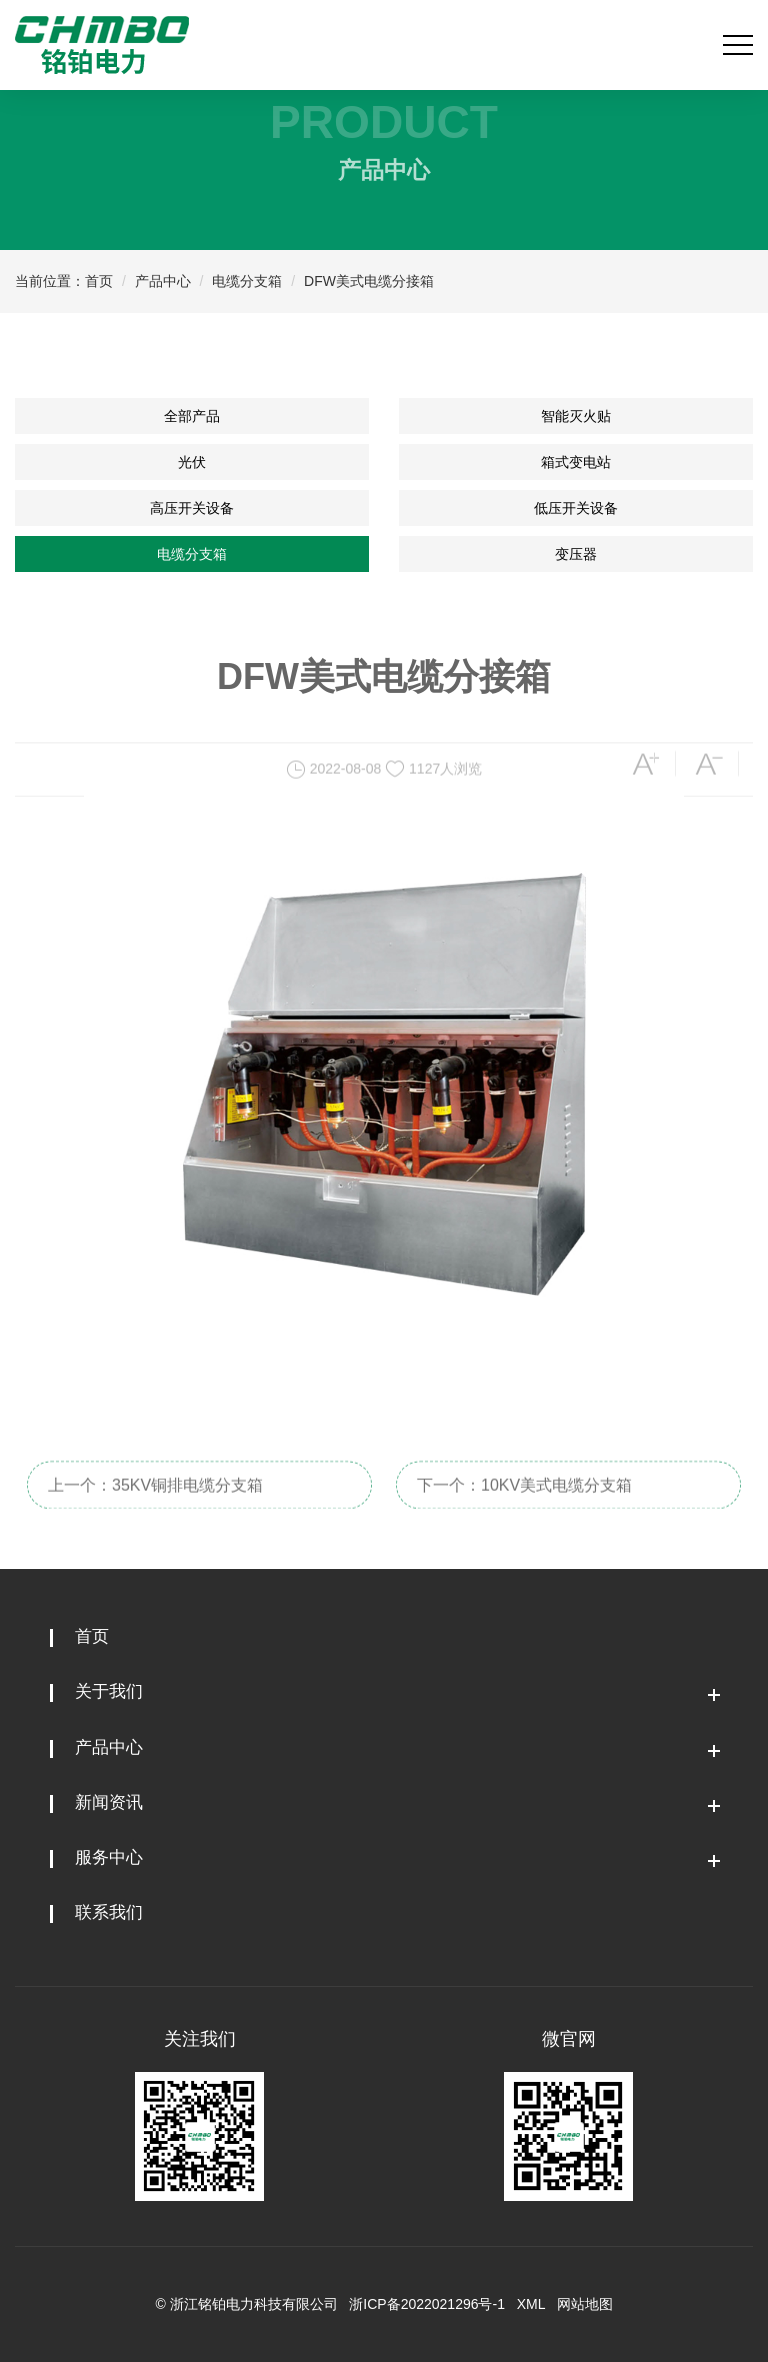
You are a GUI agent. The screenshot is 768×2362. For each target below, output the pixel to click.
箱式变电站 (576, 462)
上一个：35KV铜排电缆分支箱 (155, 1503)
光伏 (192, 462)
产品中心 (163, 281)
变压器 (576, 554)
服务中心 (109, 1857)
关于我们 (109, 1691)
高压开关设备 (192, 508)
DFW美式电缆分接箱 (369, 281)
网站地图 (585, 2304)
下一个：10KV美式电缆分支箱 (524, 1503)
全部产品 (192, 416)
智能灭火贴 (576, 416)
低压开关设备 (576, 508)
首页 (99, 281)
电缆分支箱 (247, 281)
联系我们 (109, 1912)
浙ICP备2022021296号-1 (427, 2304)
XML (531, 2304)
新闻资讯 (109, 1802)
